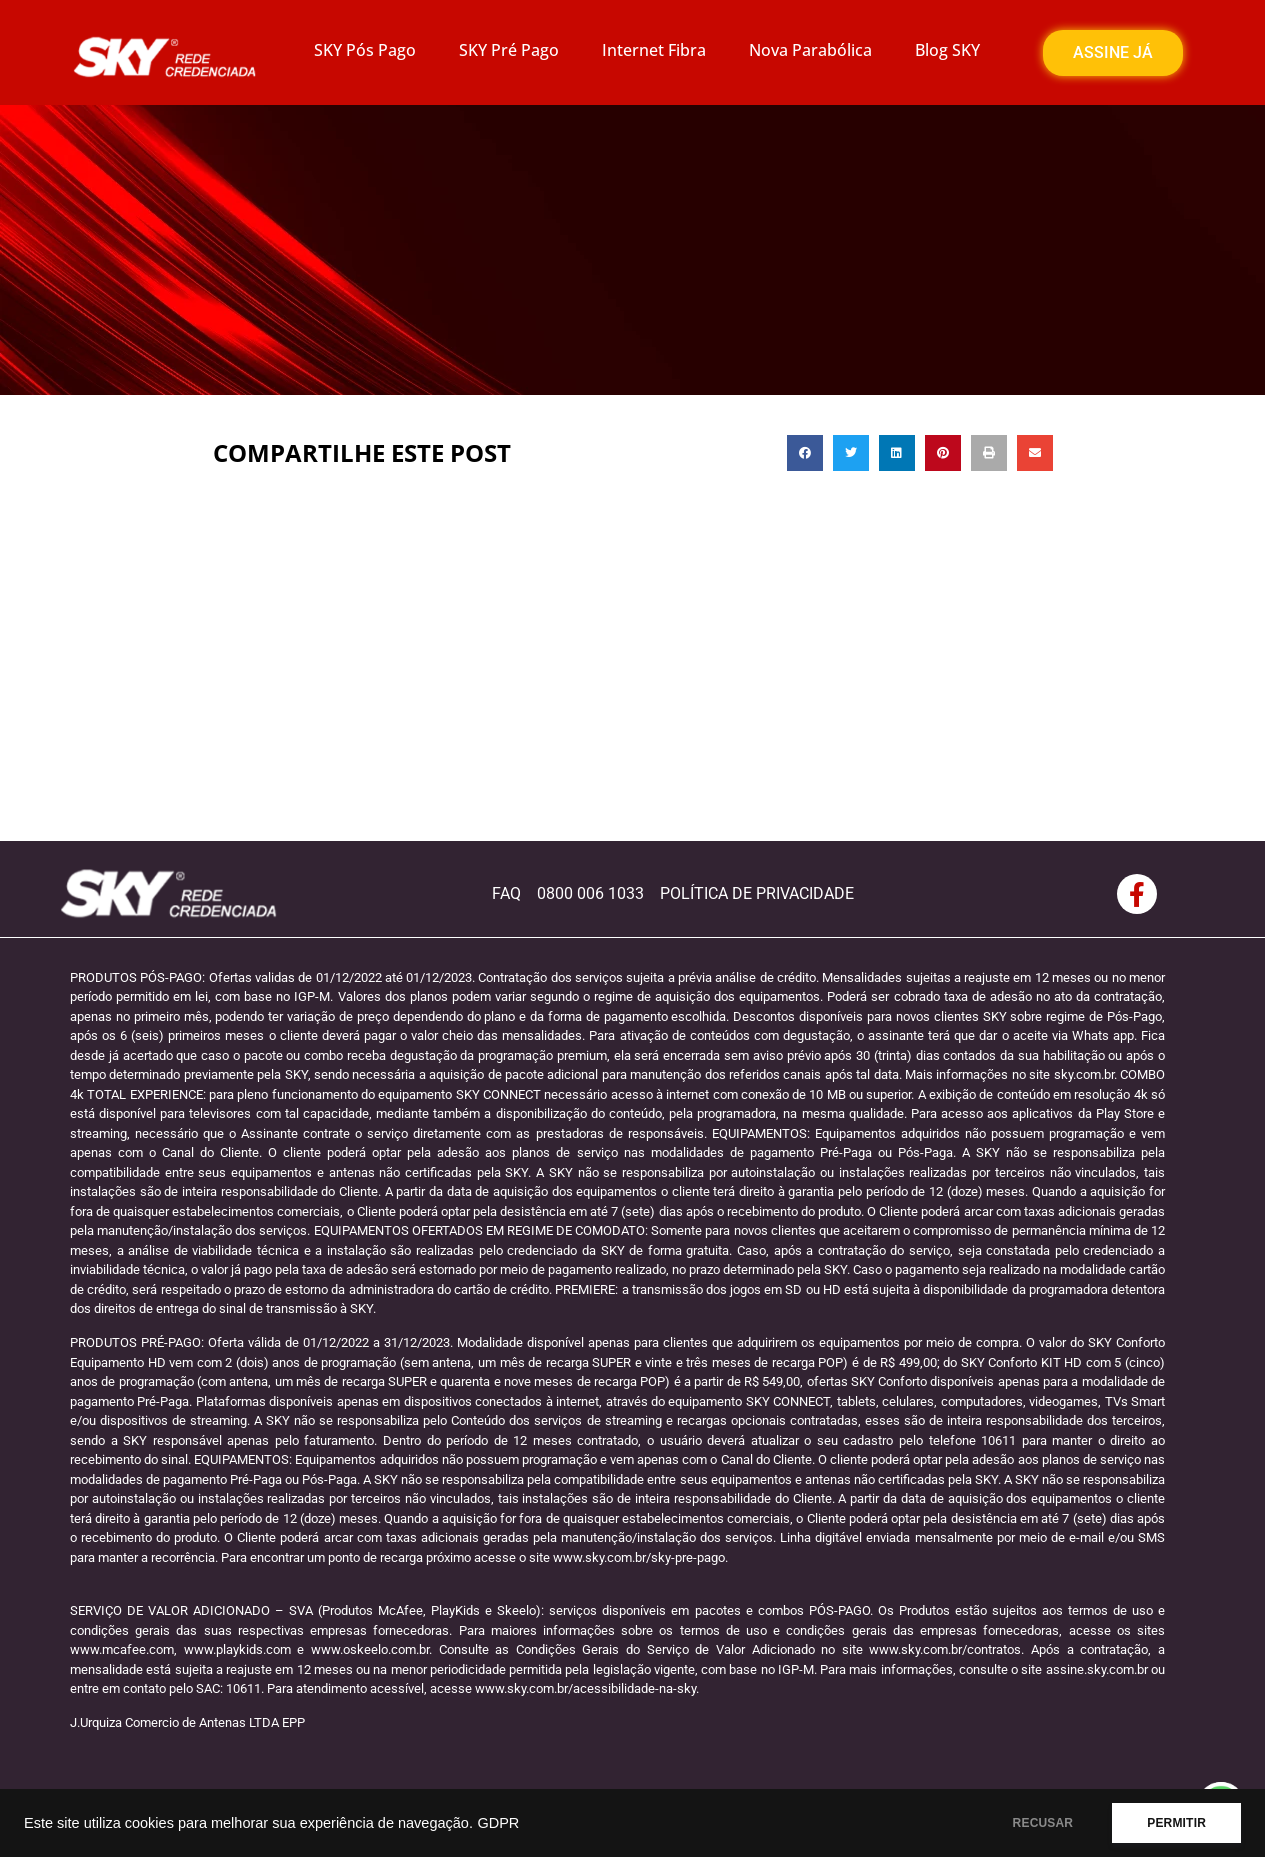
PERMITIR (1176, 1823)
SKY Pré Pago (509, 50)
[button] (805, 453)
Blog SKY (947, 50)
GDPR (498, 1823)
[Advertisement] (633, 691)
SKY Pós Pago (365, 50)
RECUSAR (1043, 1823)
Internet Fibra (654, 50)
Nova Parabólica (810, 50)
